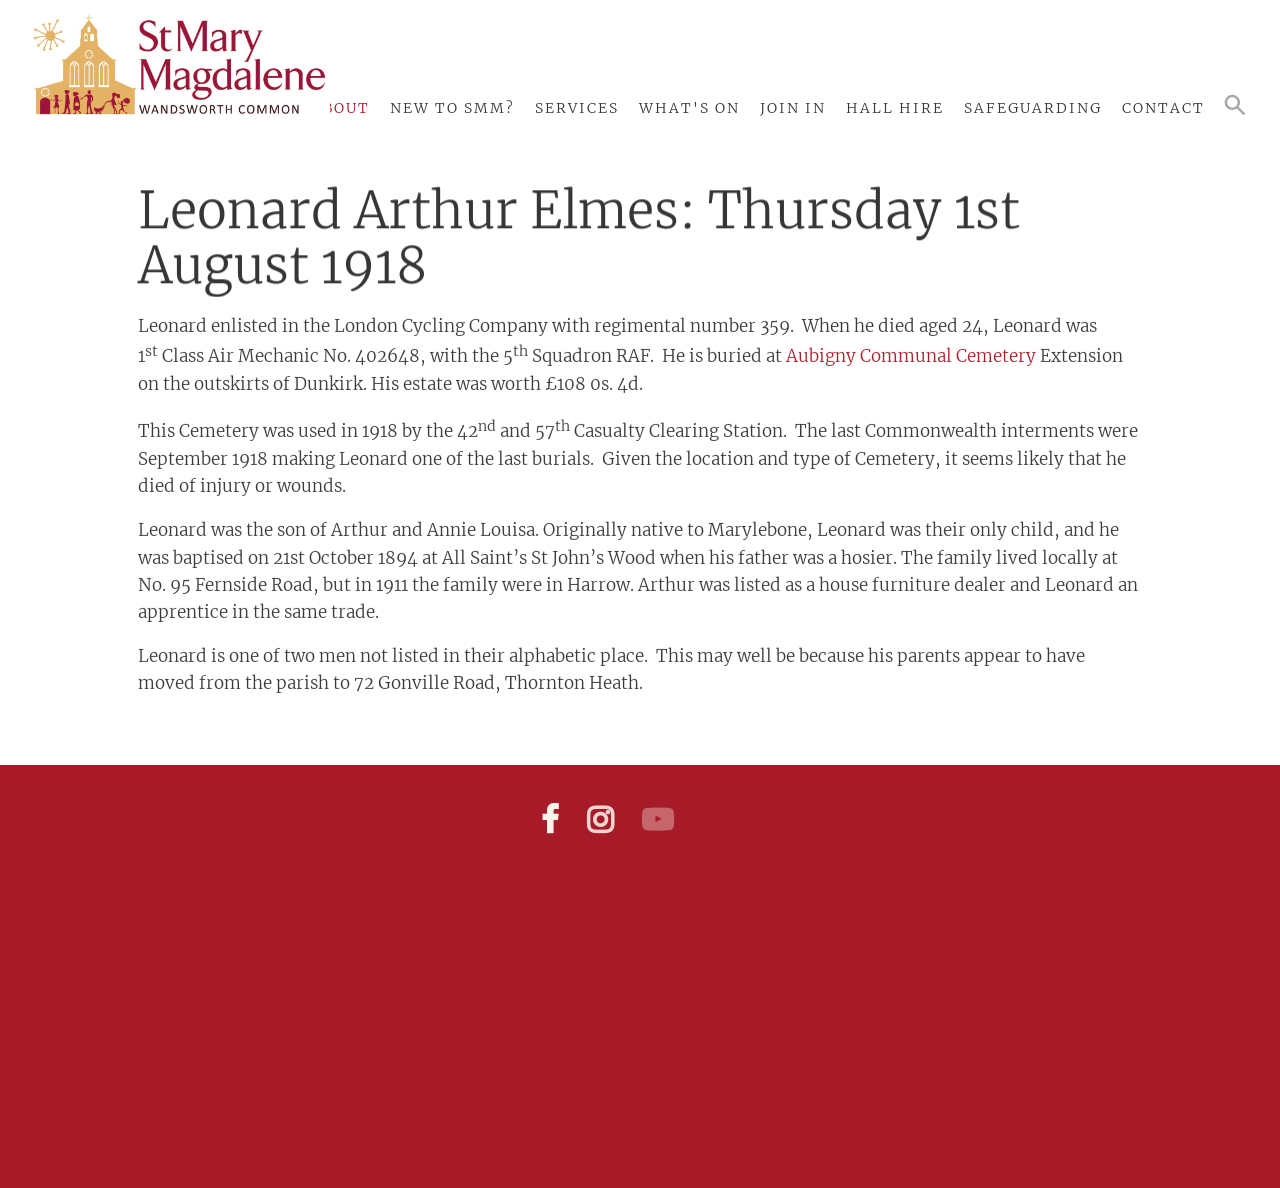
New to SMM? (452, 108)
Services (577, 108)
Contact (1163, 108)
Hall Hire (895, 108)
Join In (793, 108)
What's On (689, 108)
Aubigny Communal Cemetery (911, 351)
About (340, 108)
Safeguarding (1033, 108)
